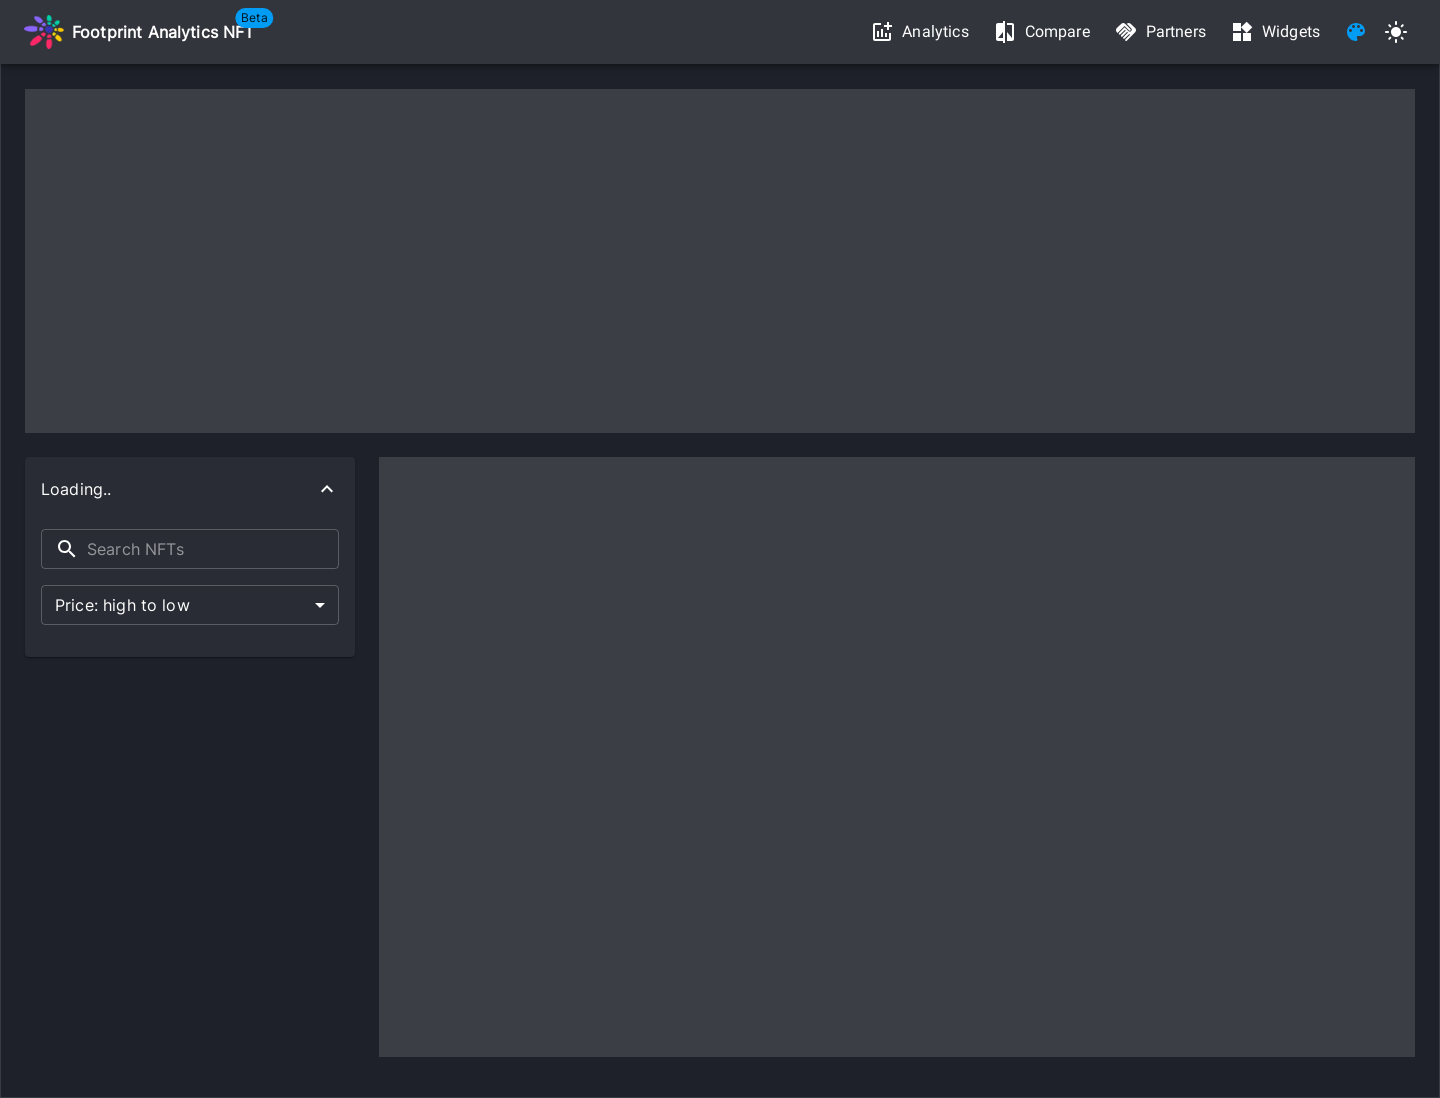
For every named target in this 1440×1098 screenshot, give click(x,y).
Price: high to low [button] (122, 605)
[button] (190, 489)
